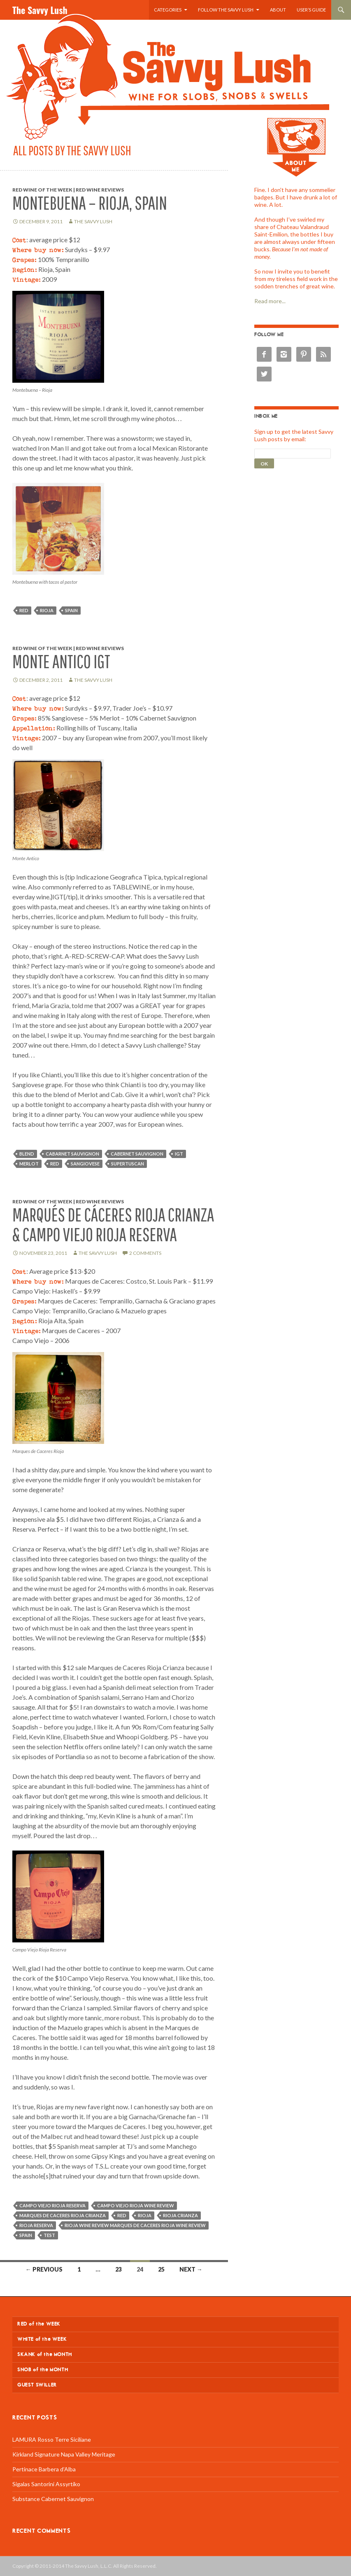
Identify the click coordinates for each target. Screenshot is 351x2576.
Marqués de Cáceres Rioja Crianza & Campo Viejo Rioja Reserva (113, 1224)
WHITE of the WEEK (42, 2339)
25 (161, 2269)
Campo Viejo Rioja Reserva (52, 2205)
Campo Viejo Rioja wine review (135, 2205)
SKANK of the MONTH (44, 2354)
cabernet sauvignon (137, 1153)
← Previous (44, 2269)
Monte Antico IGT (61, 661)
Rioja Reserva (36, 2225)
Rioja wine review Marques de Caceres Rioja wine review (135, 2225)
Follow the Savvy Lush (225, 9)
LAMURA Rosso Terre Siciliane (51, 2439)
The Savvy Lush (39, 9)
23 (118, 2269)
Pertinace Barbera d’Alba (44, 2469)
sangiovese (85, 1163)
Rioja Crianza (180, 2215)
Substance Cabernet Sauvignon (53, 2498)
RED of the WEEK (38, 2324)
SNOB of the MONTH (42, 2369)
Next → (190, 2269)
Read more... (270, 300)
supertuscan (127, 1163)
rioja (46, 610)
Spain (71, 610)
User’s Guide (311, 9)
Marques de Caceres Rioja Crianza (62, 2215)
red (23, 610)
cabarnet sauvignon (72, 1153)
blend (26, 1153)
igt (179, 1153)
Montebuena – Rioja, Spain (89, 202)
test (49, 2235)
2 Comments (145, 1253)
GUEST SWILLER (37, 2385)
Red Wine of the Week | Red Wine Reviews (68, 190)
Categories (167, 9)
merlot (29, 1163)
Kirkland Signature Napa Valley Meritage (63, 2454)
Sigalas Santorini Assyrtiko (46, 2483)
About (278, 9)
